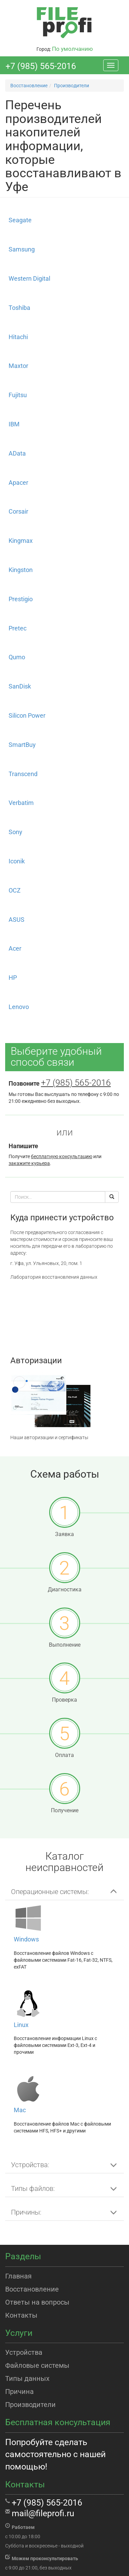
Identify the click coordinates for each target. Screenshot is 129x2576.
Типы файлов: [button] (33, 2188)
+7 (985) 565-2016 (41, 66)
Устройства (23, 2352)
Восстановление (32, 2289)
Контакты (21, 2315)
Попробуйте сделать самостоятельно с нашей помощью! (55, 2454)
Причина (19, 2391)
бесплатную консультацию (61, 1156)
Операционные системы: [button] (50, 1892)
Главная (18, 2276)
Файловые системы (37, 2365)
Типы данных (27, 2378)
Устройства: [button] (30, 2165)
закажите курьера (29, 1163)
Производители (30, 2404)
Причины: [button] (26, 2212)
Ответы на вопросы (37, 2302)
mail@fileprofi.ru (43, 2513)
